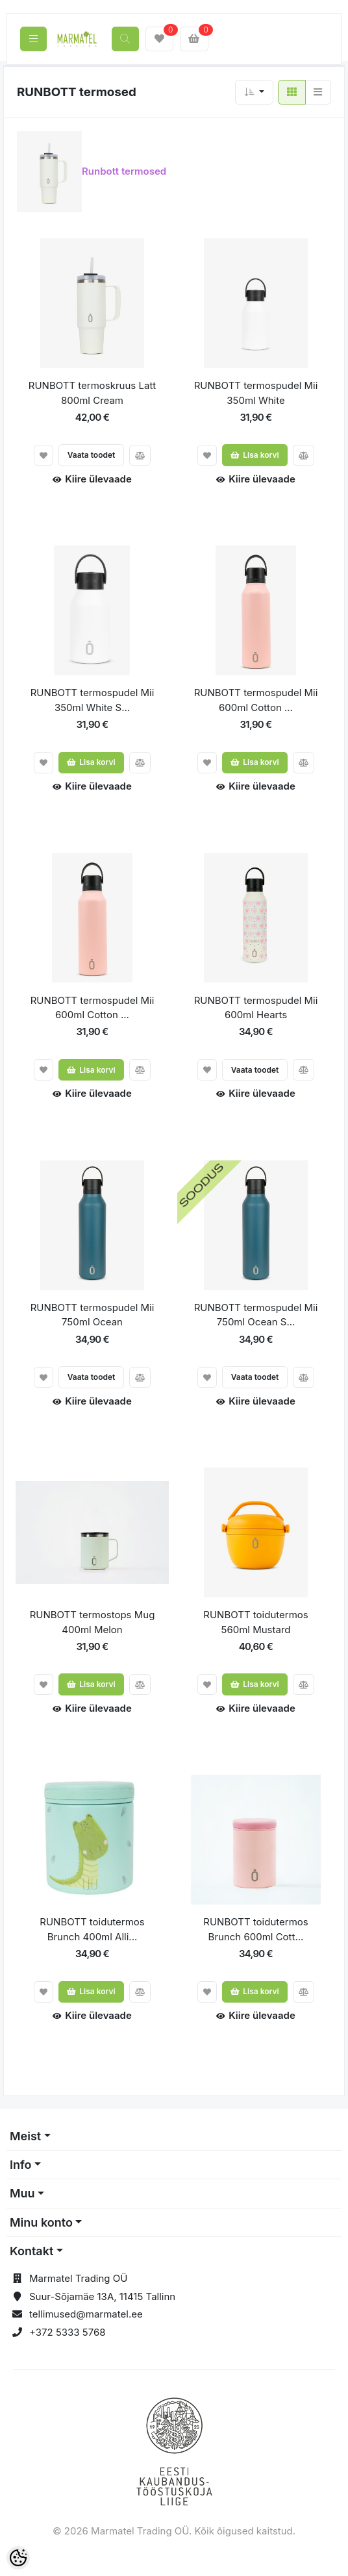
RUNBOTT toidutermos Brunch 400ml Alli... (92, 1929)
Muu (22, 2193)
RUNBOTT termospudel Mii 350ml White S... (93, 700)
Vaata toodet (92, 455)
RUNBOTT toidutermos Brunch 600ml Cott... (255, 1929)
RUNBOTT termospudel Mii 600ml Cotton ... (256, 700)
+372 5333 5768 (67, 2332)
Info (21, 2164)
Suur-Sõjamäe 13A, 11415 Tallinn (102, 2296)
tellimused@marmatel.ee (86, 2314)
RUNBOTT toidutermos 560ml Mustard (255, 1622)
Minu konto (41, 2222)
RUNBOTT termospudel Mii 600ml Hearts (256, 1007)
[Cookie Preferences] (18, 2558)
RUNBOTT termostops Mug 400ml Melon (92, 1622)
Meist (25, 2136)
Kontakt (31, 2251)
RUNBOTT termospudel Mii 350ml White (256, 392)
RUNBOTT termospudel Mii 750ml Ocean (93, 1315)
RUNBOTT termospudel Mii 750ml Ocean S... (256, 1315)
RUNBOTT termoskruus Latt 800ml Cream (92, 392)
